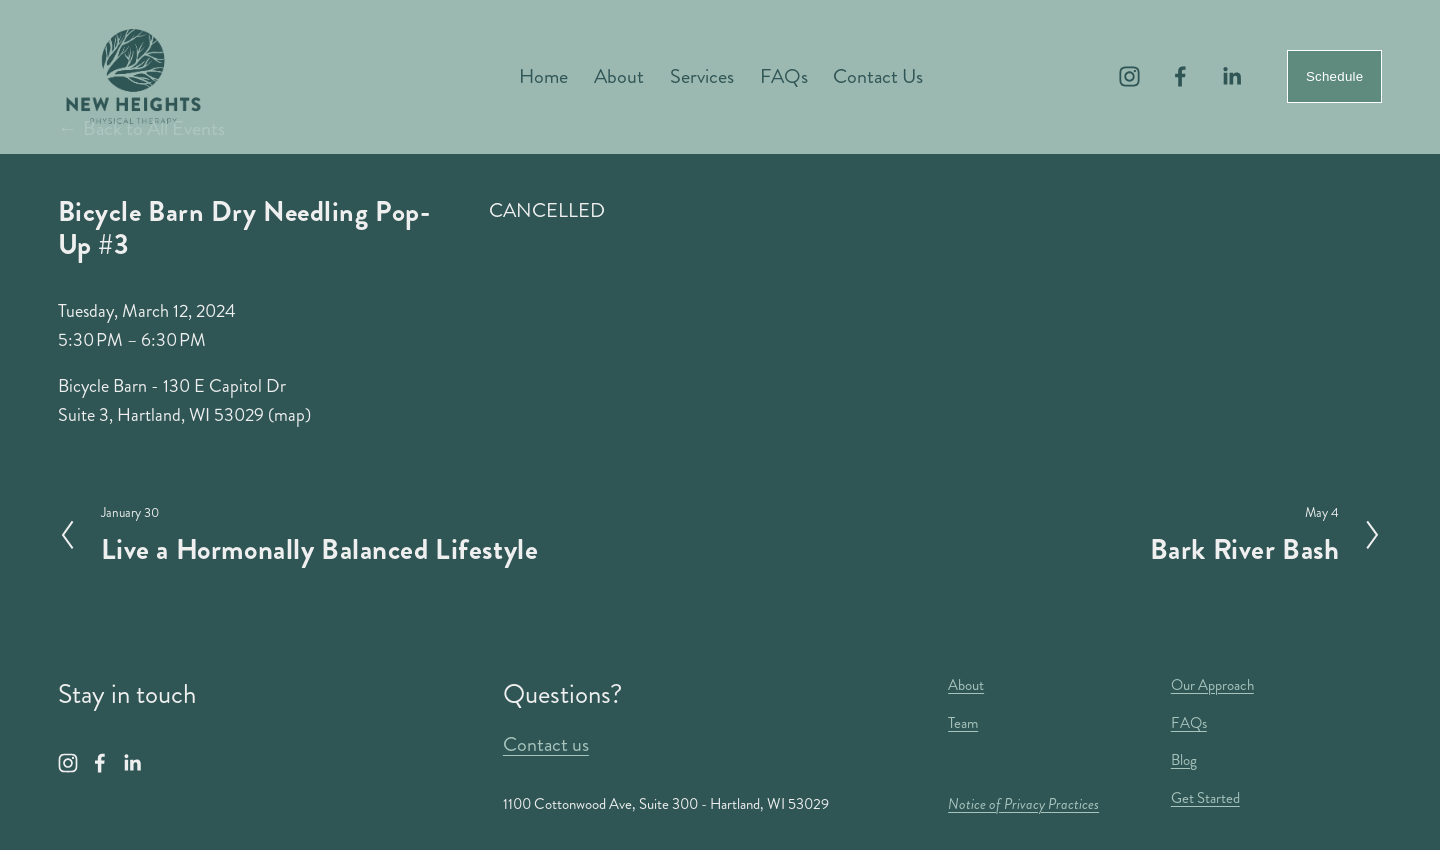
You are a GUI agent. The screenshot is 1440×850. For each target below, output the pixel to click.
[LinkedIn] (1231, 76)
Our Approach (1212, 685)
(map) (289, 415)
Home (543, 76)
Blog (1184, 760)
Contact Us (878, 76)
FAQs (784, 76)
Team (963, 723)
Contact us (546, 744)
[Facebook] (1180, 76)
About (619, 76)
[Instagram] (1129, 76)
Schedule (1334, 76)
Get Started (1205, 798)
